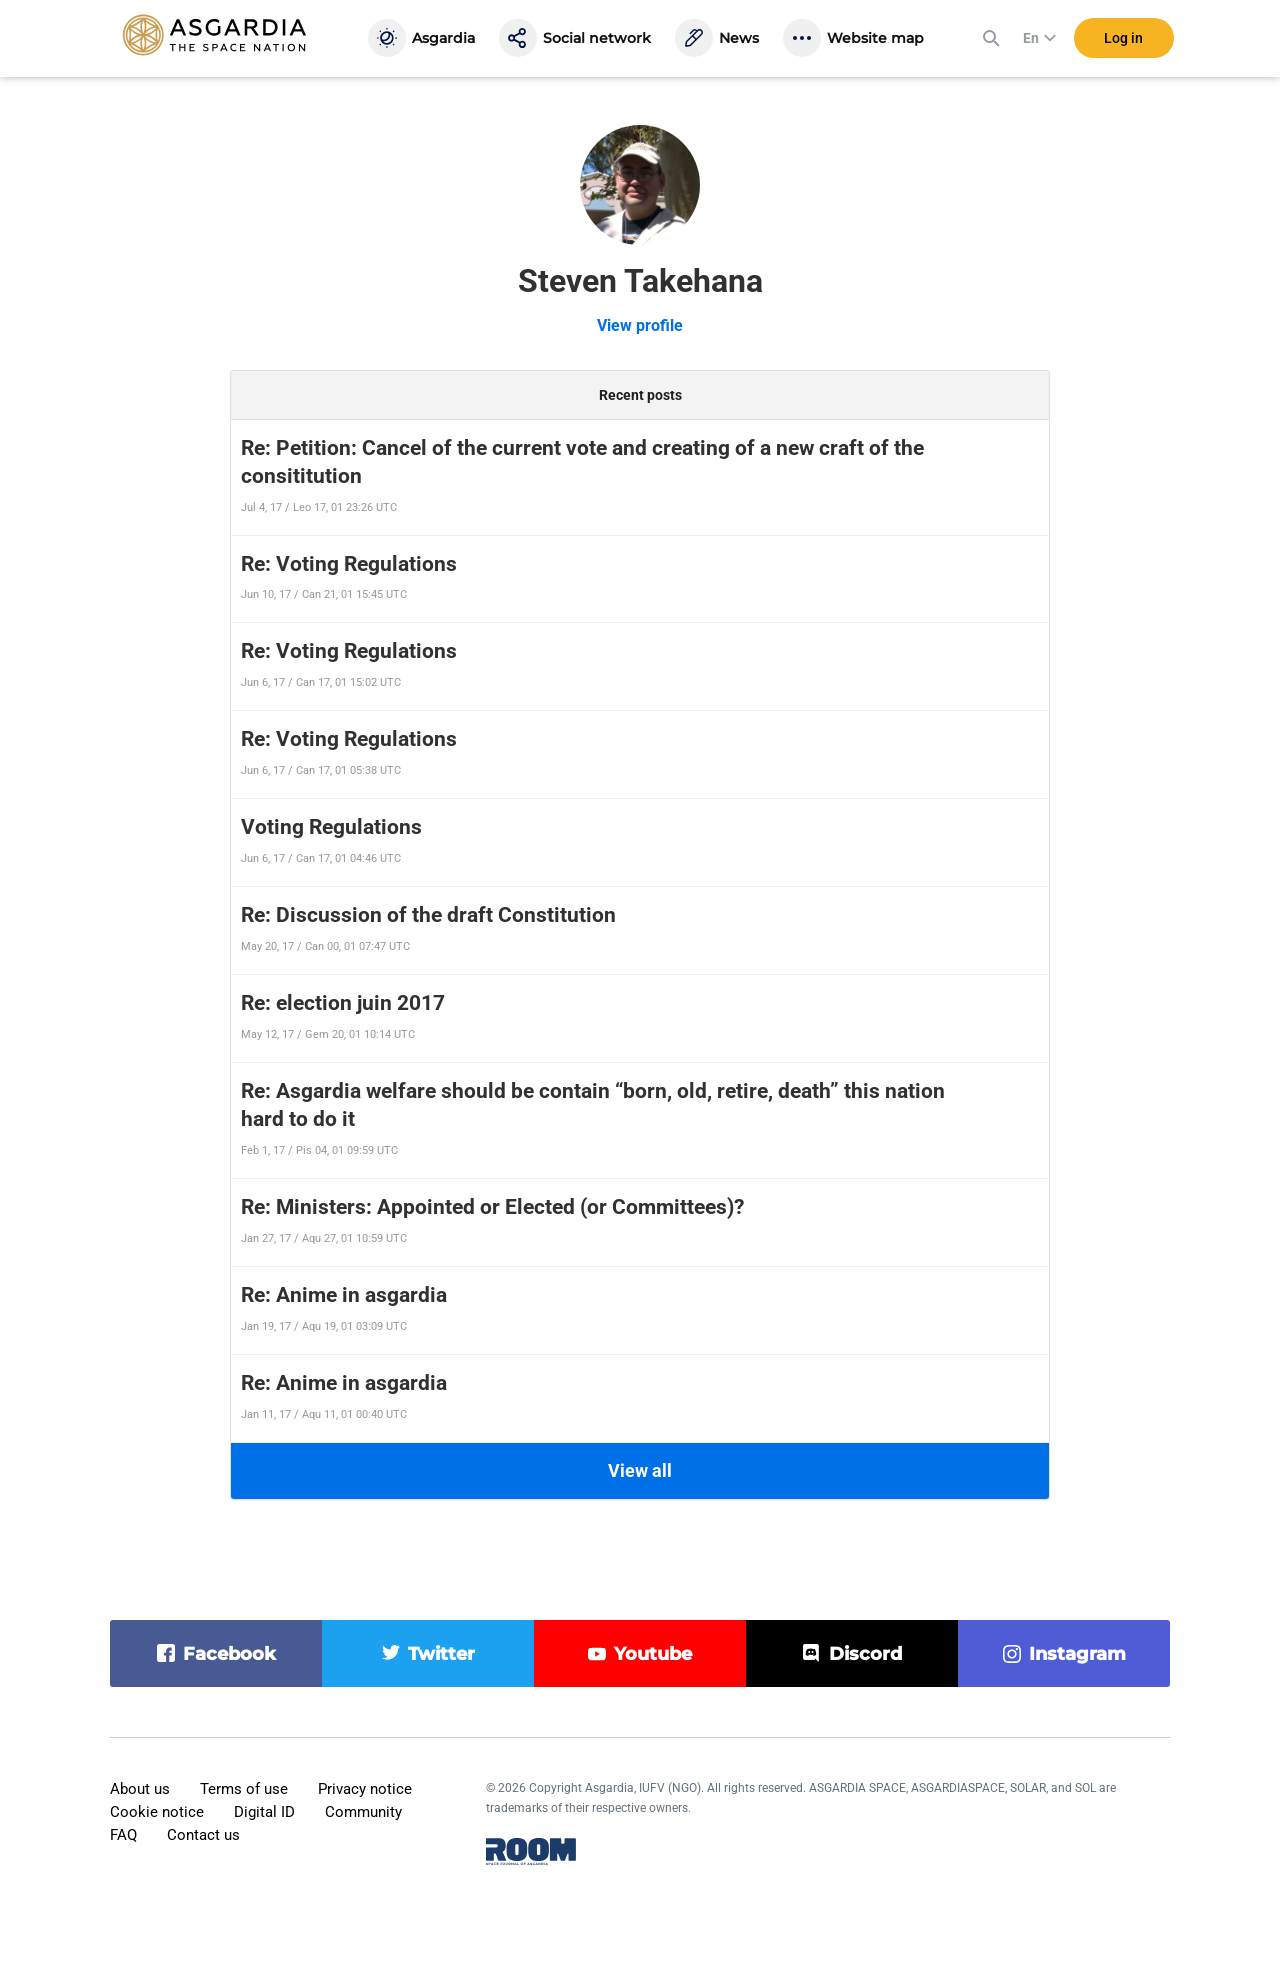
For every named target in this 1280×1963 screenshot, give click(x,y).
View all (640, 1470)
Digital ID (264, 1812)
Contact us (203, 1835)
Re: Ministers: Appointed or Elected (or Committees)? (492, 1207)
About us (140, 1789)
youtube (653, 1654)
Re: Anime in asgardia (344, 1295)
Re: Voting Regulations (349, 564)
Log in (1123, 39)
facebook (229, 1654)
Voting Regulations (331, 827)
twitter (441, 1654)
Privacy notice (365, 1789)
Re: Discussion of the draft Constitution (428, 915)
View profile (640, 325)
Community (363, 1812)
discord (865, 1654)
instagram (1077, 1654)
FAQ (123, 1835)
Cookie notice (157, 1812)
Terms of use (244, 1789)
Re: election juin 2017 (343, 1003)
